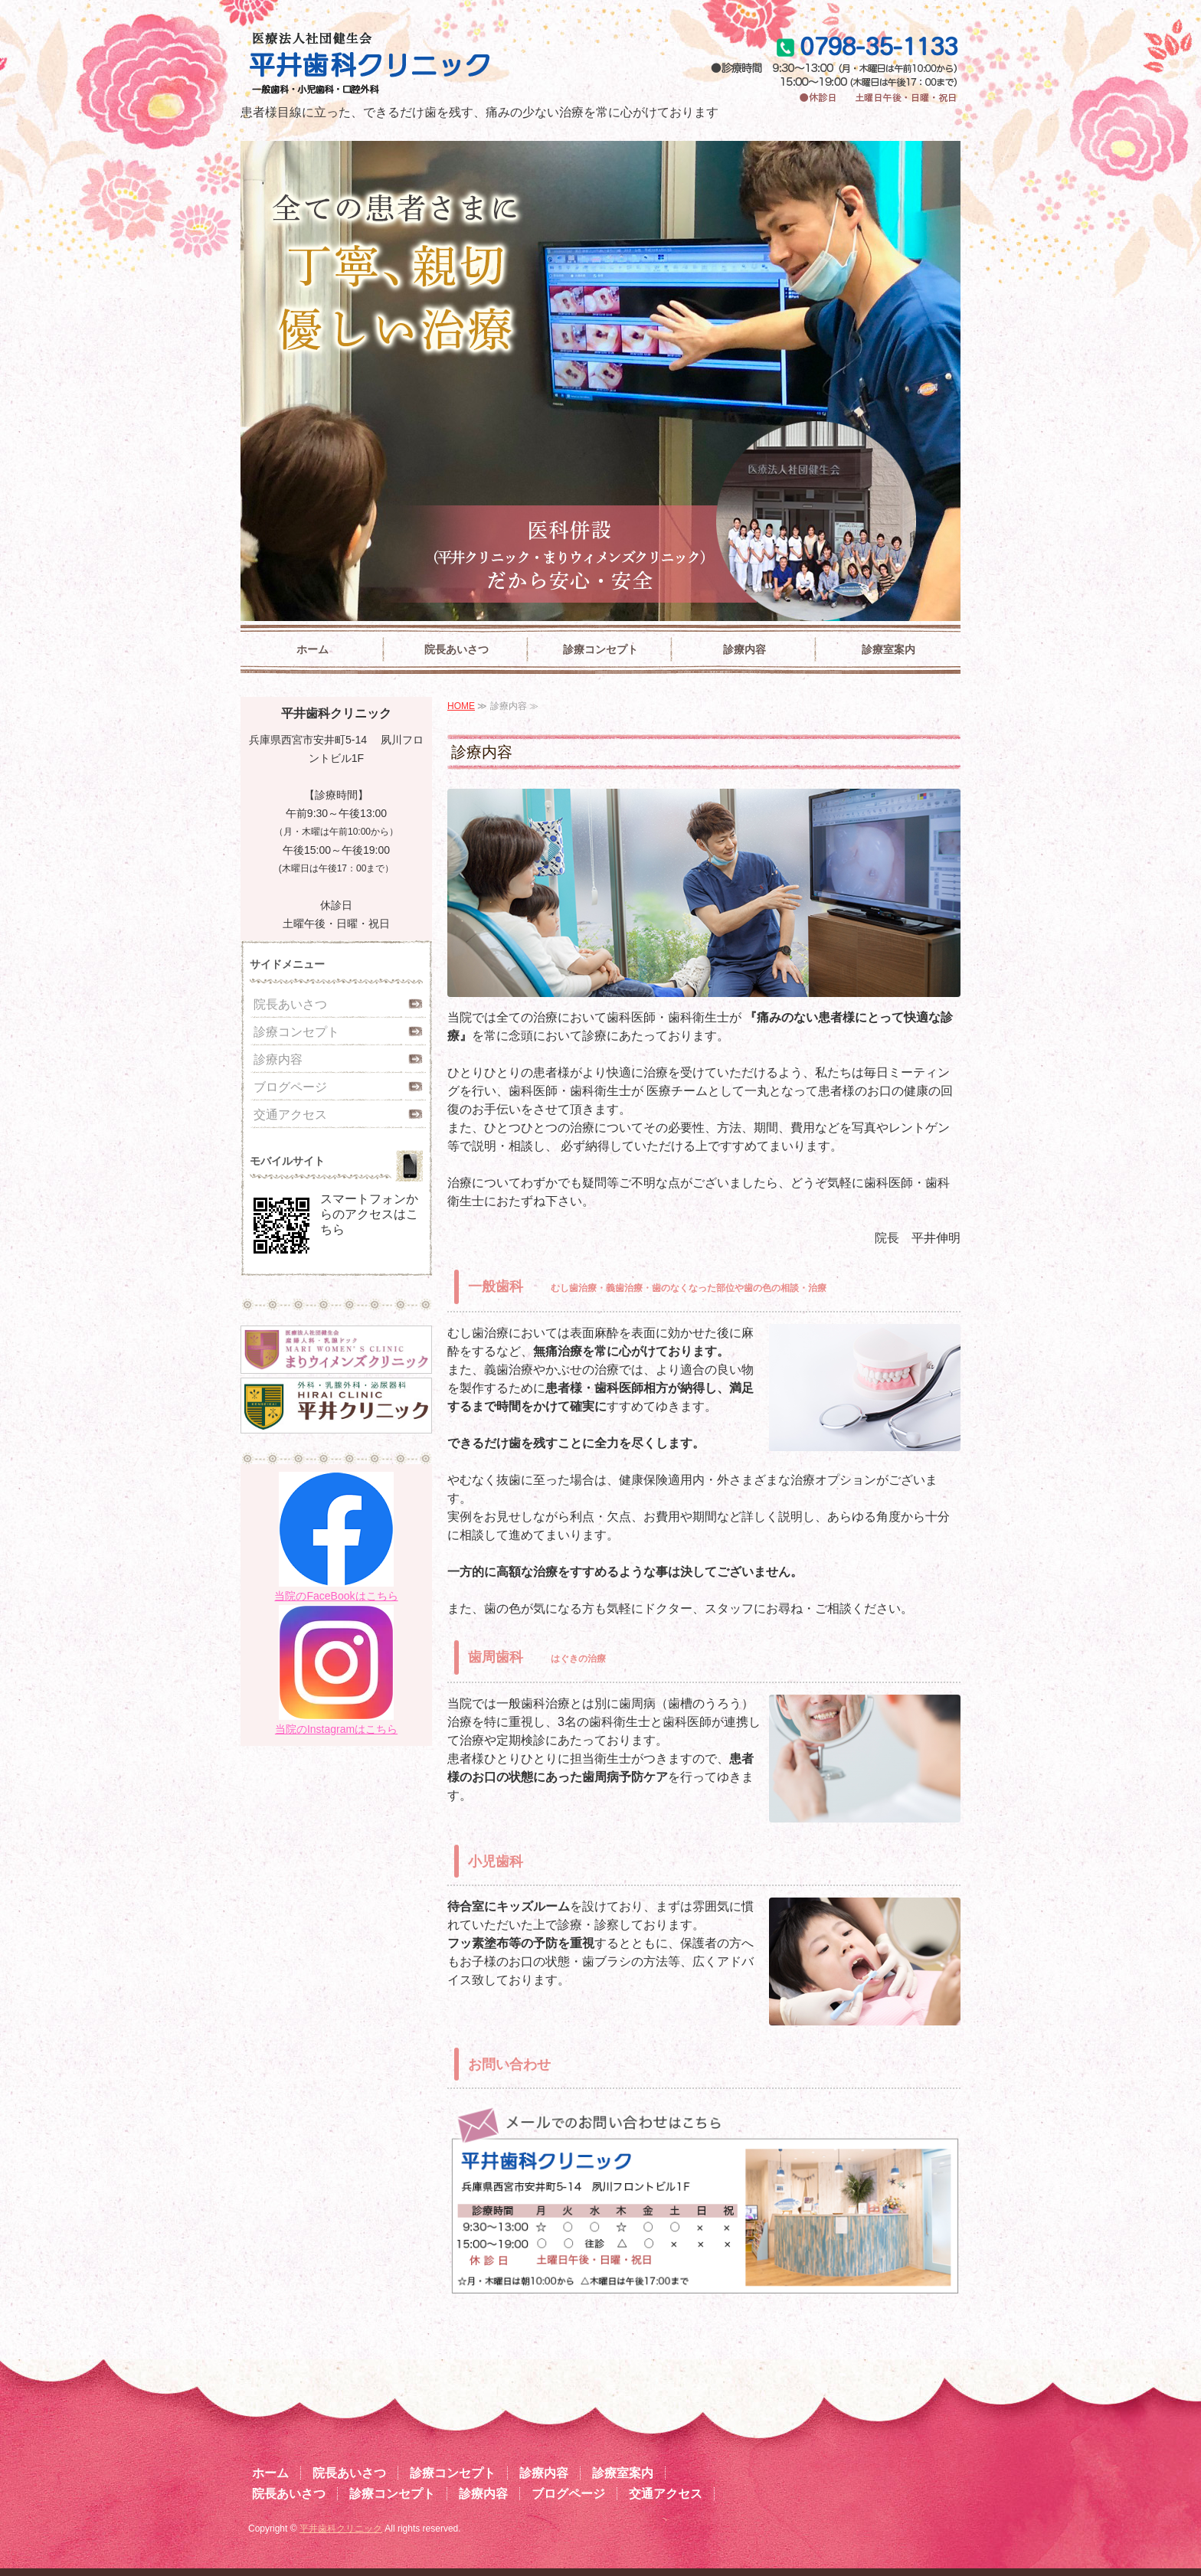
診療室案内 (888, 649)
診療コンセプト (600, 649)
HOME (461, 706)
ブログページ (290, 1086)
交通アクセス (290, 1114)
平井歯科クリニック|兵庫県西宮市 (422, 65)
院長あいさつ (456, 649)
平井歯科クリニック (340, 2528)
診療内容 (744, 649)
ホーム (312, 649)
